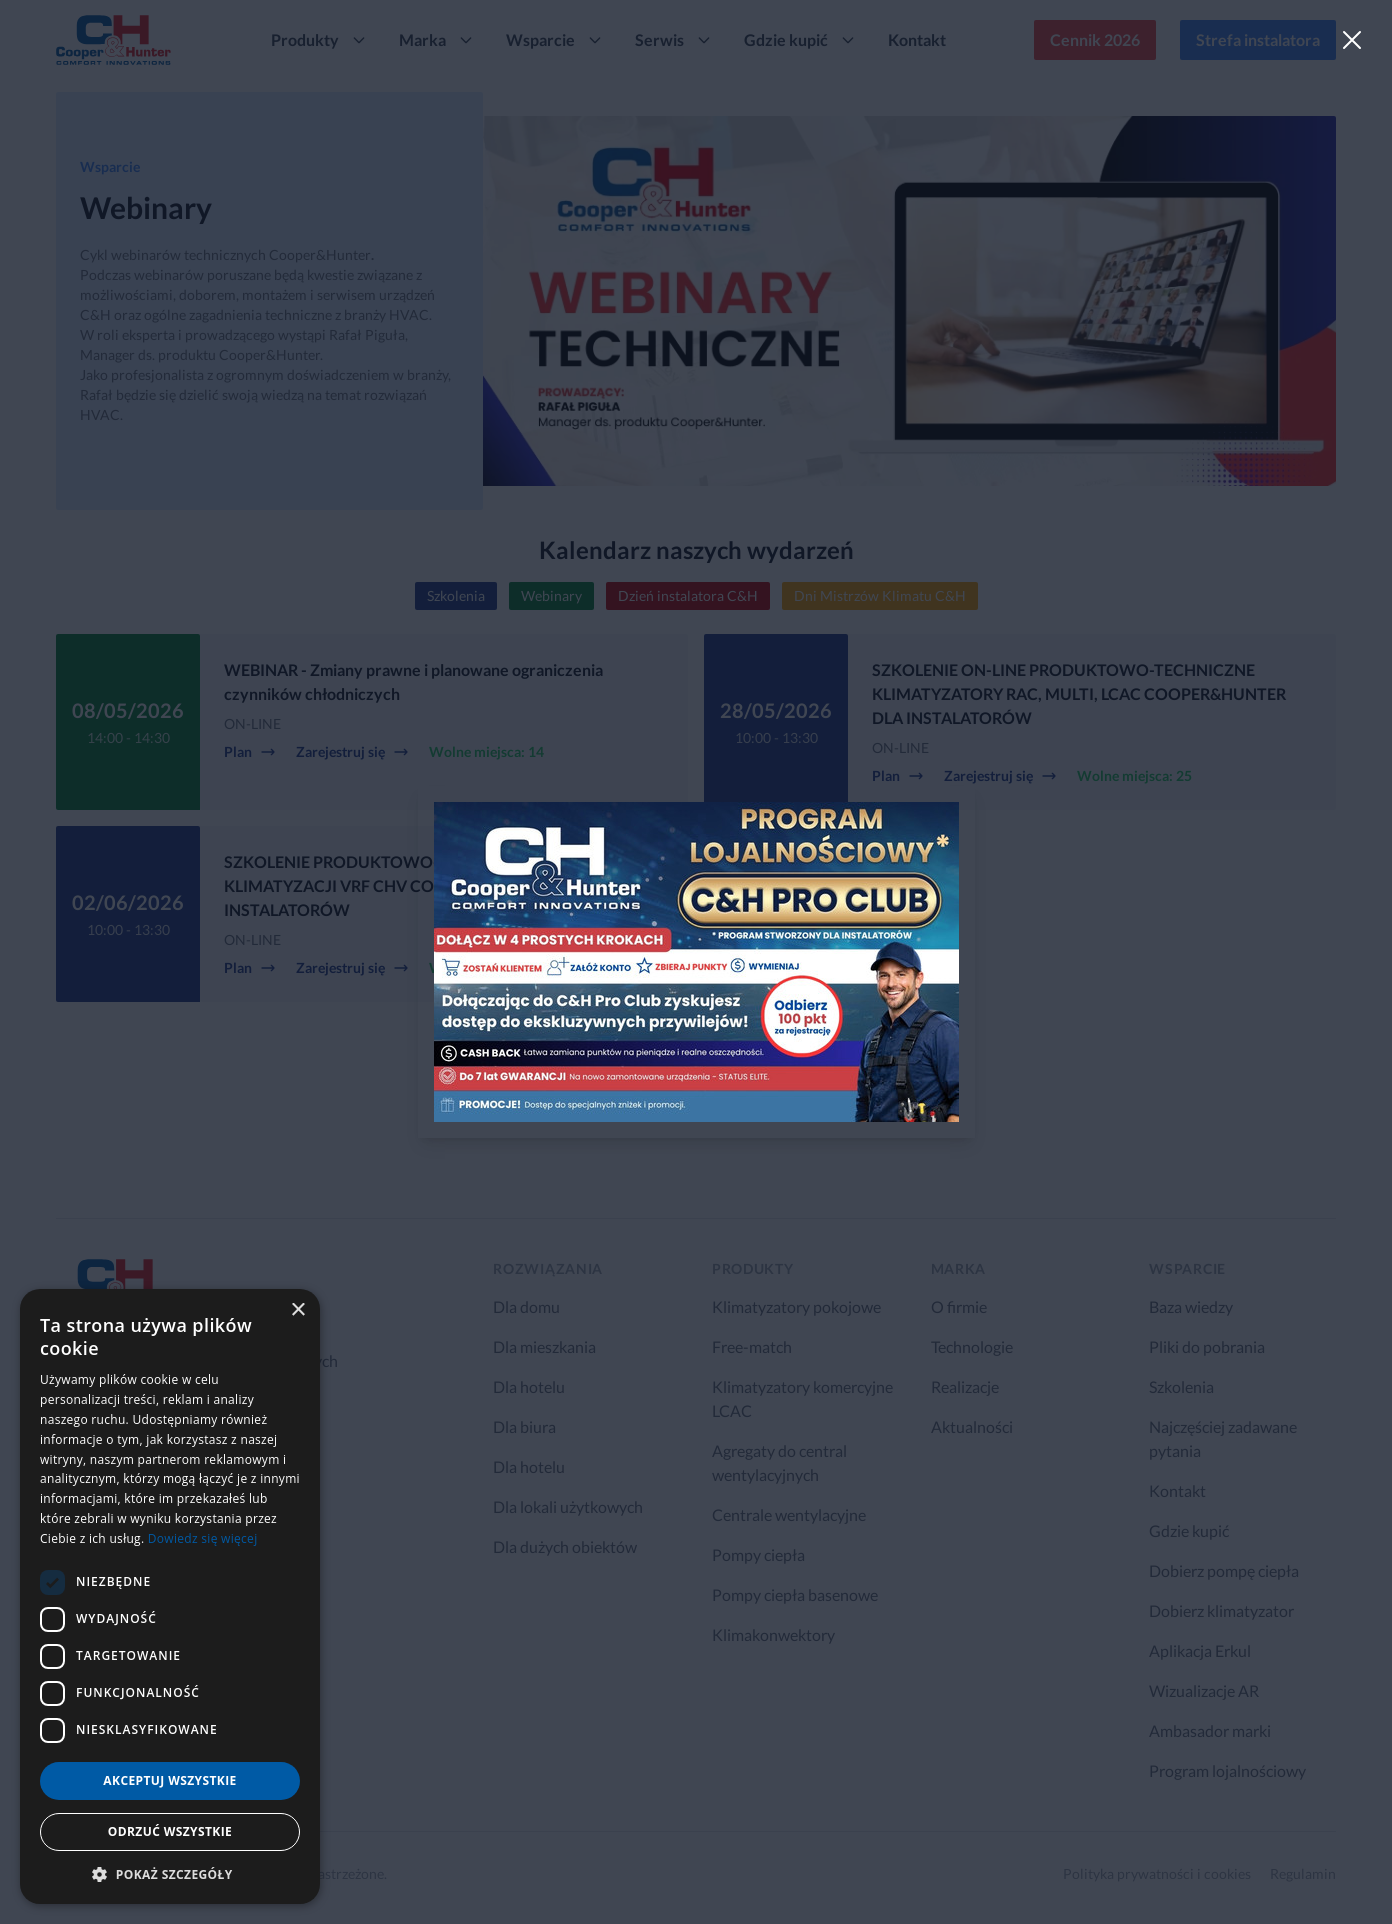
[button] (170, 1874)
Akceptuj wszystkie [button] (169, 1780)
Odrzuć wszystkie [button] (170, 1831)
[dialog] (170, 1596)
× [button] (297, 1310)
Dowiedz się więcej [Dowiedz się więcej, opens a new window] (203, 1538)
